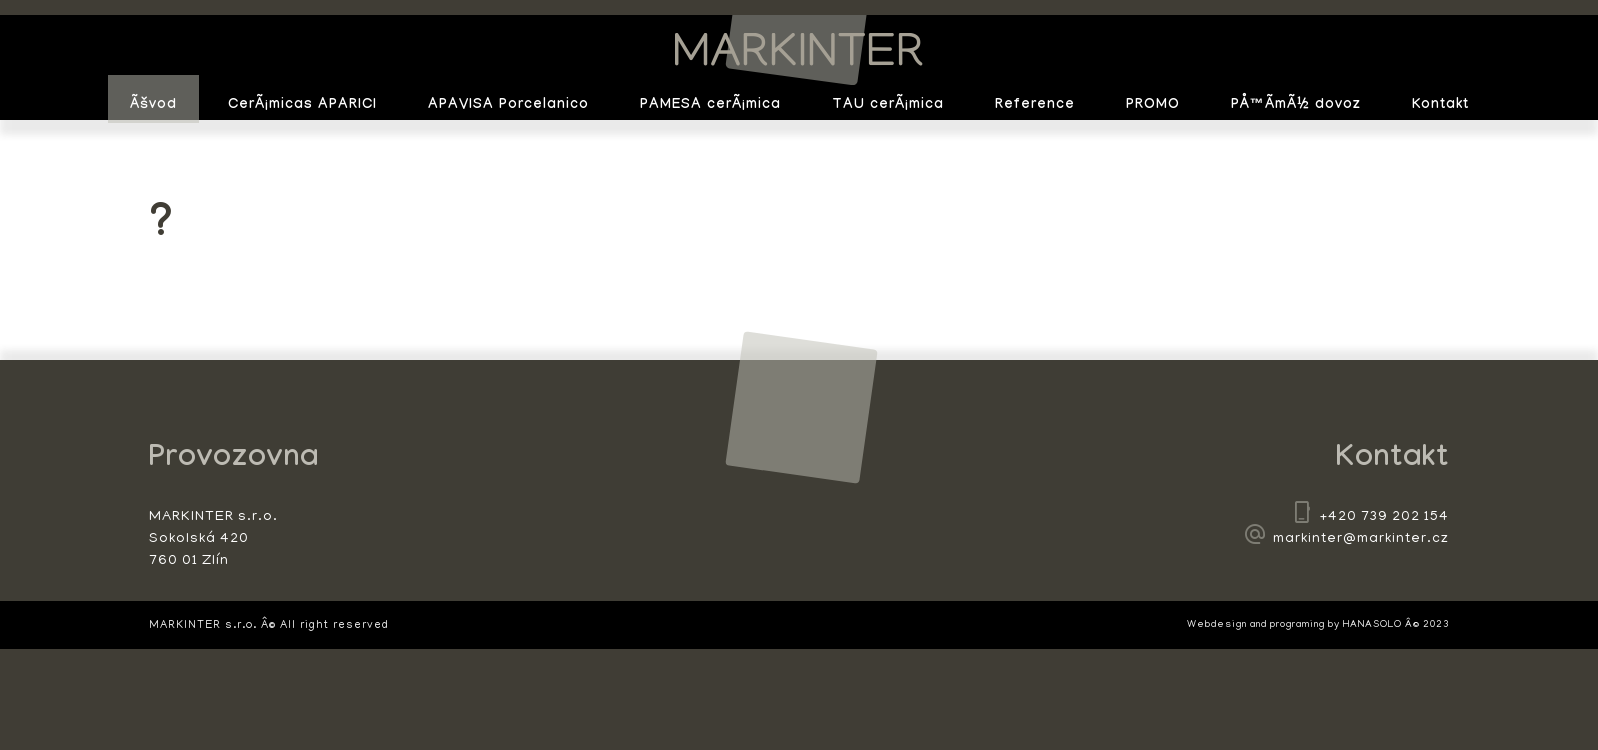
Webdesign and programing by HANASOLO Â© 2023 (1318, 625)
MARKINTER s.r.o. (799, 50)
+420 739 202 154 (1384, 517)
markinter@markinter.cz (1361, 539)
